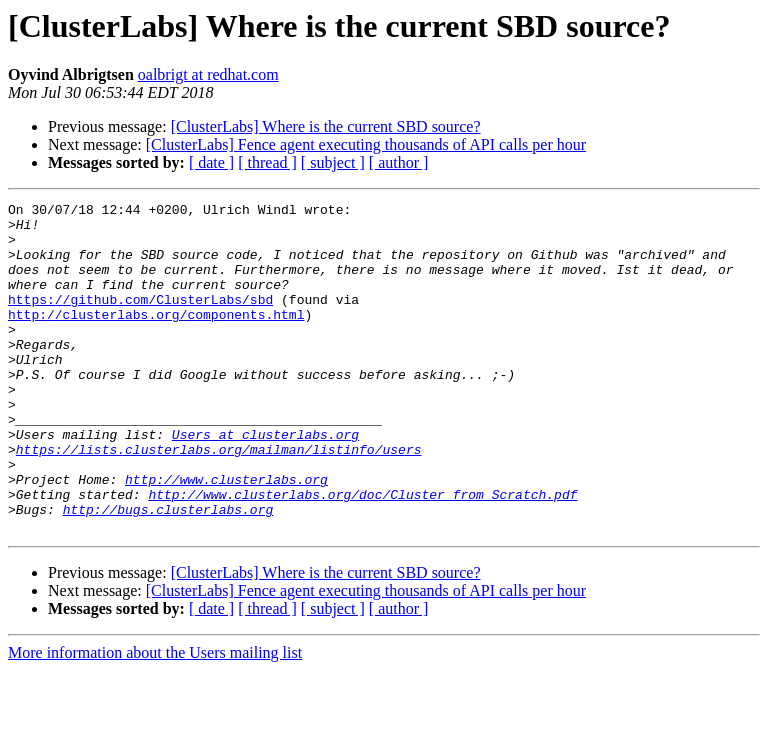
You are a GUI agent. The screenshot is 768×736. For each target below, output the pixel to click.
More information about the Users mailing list (155, 718)
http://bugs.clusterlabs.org (168, 572)
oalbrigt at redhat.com (208, 74)
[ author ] (399, 162)
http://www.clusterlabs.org (226, 536)
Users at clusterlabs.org (265, 482)
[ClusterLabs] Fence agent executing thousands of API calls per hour (366, 144)
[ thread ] (267, 162)
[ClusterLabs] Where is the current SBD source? (326, 126)
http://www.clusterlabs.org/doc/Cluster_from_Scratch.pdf (362, 554)
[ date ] (211, 162)
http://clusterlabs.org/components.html (156, 338)
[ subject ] (333, 162)
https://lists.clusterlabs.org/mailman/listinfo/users (219, 500)
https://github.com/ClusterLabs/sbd (140, 320)
